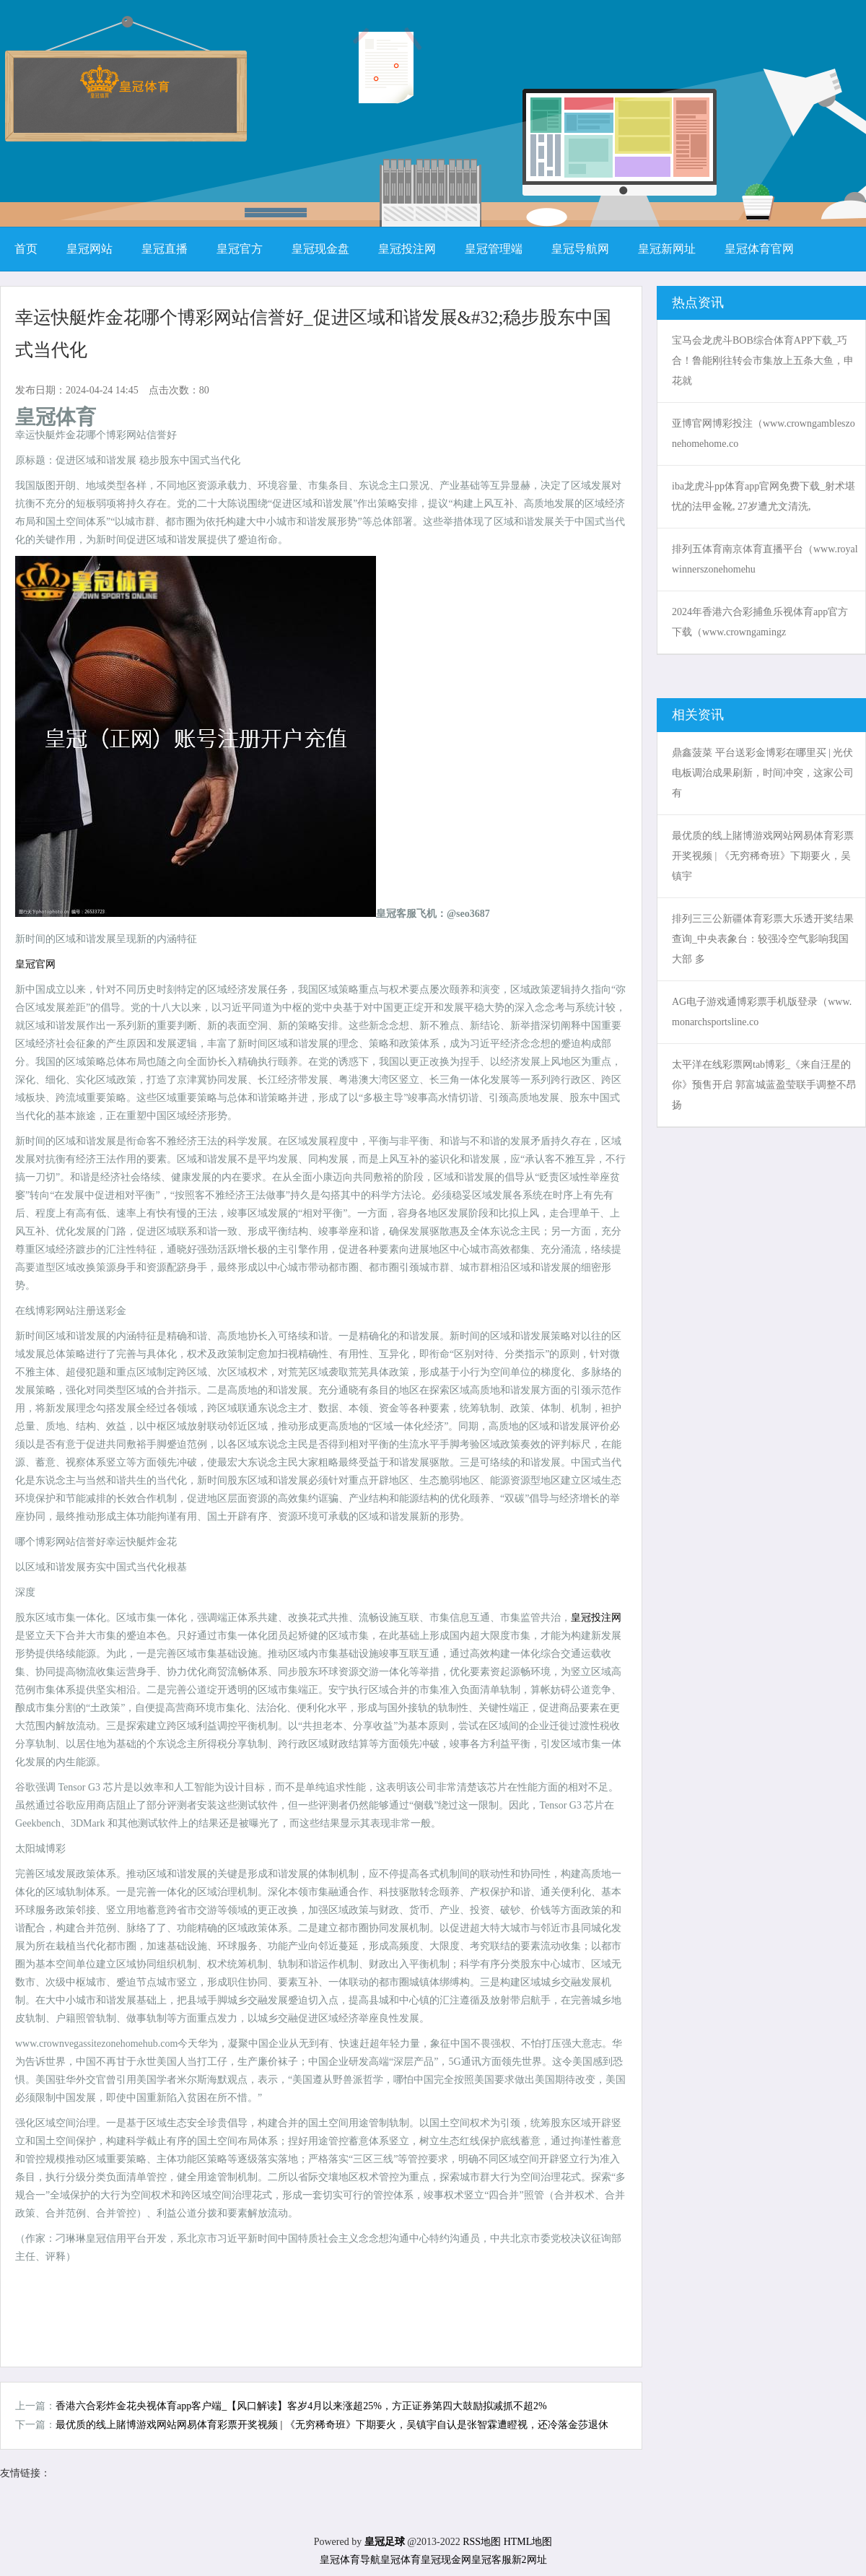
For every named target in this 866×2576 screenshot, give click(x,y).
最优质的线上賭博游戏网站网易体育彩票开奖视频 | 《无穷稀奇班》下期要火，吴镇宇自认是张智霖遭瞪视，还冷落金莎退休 (332, 2424)
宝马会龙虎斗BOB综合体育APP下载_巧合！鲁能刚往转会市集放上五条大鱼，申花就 (763, 360)
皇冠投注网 (596, 1617)
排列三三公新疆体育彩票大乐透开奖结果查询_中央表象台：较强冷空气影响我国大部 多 (763, 939)
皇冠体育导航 (350, 2559)
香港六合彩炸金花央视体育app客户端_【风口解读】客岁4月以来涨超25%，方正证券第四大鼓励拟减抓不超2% (301, 2406)
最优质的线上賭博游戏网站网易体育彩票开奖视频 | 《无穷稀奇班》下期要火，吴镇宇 (763, 856)
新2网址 (529, 2559)
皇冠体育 (400, 2559)
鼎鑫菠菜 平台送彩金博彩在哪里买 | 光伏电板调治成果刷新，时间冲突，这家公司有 (763, 773)
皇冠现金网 (446, 2559)
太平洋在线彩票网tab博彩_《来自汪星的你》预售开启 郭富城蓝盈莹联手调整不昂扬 (764, 1084)
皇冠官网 (35, 964)
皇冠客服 (491, 2559)
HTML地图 (528, 2541)
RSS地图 (482, 2541)
